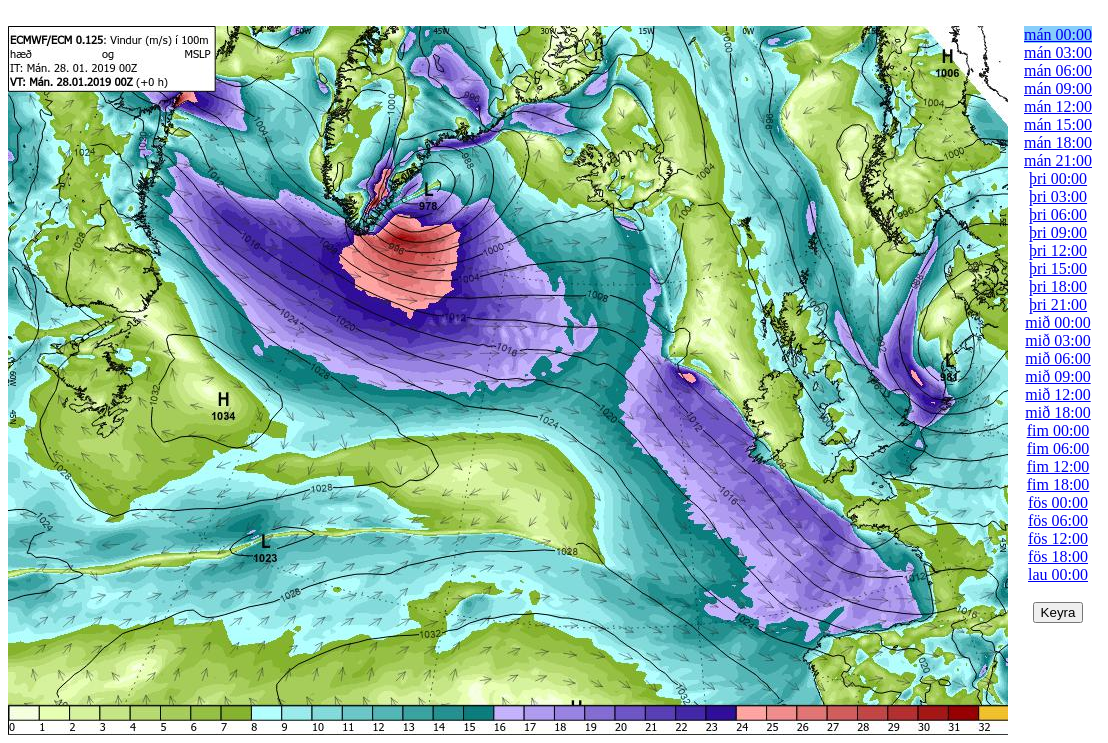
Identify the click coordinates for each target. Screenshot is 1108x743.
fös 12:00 (1058, 538)
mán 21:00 (1058, 160)
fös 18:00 (1058, 556)
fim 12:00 (1058, 466)
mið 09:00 (1057, 376)
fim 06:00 (1058, 448)
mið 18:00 (1057, 412)
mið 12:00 (1057, 394)
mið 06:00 (1057, 358)
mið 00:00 (1057, 322)
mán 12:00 (1058, 106)
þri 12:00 (1058, 250)
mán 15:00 (1058, 124)
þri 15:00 (1058, 268)
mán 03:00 (1058, 52)
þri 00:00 (1058, 178)
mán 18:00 (1058, 142)
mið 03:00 (1057, 340)
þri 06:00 (1058, 214)
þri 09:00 (1058, 232)
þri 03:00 (1058, 196)
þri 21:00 (1058, 304)
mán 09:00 (1058, 88)
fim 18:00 (1058, 484)
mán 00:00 (1058, 34)
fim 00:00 (1058, 430)
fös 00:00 (1058, 502)
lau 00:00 (1058, 574)
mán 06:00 (1058, 70)
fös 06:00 (1058, 520)
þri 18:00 (1058, 286)
